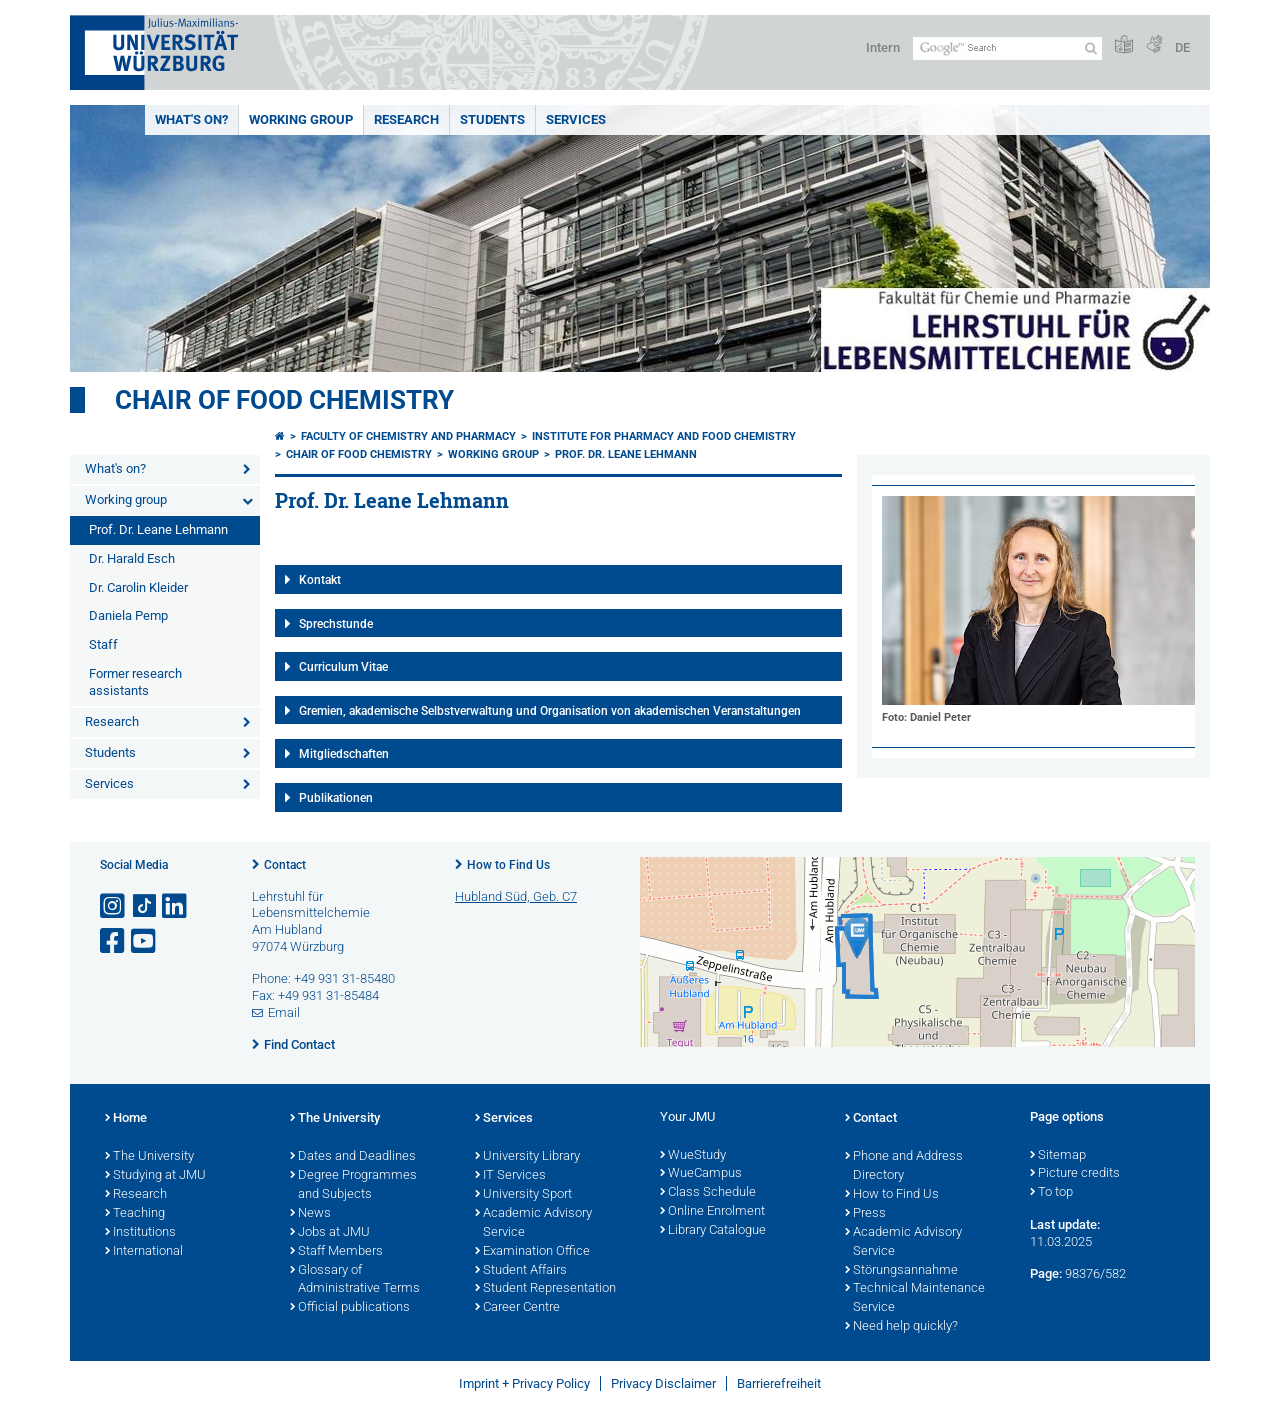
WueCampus (701, 1174)
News (310, 1214)
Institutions (140, 1233)
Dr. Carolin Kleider (138, 587)
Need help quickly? (901, 1327)
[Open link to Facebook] (114, 941)
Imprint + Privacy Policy (524, 1383)
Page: (1046, 1273)
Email (284, 1012)
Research (406, 119)
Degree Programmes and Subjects (353, 1185)
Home (126, 1119)
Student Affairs (521, 1271)
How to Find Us (508, 865)
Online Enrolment (712, 1212)
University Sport (523, 1195)
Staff (103, 644)
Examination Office (532, 1252)
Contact (285, 865)
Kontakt (320, 580)
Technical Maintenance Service (915, 1298)
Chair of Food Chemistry (284, 400)
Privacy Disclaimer (663, 1383)
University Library (527, 1157)
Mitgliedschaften (344, 754)
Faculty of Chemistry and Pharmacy (408, 436)
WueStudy (693, 1156)
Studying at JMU (155, 1176)
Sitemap (1058, 1156)
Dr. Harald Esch (132, 558)
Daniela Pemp (128, 615)
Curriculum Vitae (343, 667)
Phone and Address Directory (904, 1166)
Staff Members (336, 1252)
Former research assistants (135, 682)
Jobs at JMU (330, 1233)
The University (149, 1157)
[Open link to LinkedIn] (176, 906)
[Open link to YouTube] (145, 941)
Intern (883, 47)
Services (576, 119)
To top (1051, 1193)
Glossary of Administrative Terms (355, 1280)
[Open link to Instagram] (114, 906)
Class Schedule (708, 1193)
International (144, 1252)
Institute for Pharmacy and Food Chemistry (664, 436)
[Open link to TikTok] (145, 906)
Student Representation (545, 1289)
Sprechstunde (336, 624)
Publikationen (336, 798)
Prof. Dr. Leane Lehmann (158, 529)
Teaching (135, 1214)
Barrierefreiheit (779, 1383)
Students (492, 119)
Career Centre (517, 1308)
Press (865, 1214)
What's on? (191, 119)
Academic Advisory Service (533, 1223)
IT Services (510, 1176)
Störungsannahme (901, 1271)
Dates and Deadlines (353, 1157)
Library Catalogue (713, 1231)
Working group (301, 119)
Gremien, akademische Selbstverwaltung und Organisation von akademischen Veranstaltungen (550, 711)
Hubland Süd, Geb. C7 (516, 896)
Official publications (350, 1308)
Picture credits (1075, 1174)
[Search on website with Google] (1007, 48)
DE (1182, 47)
